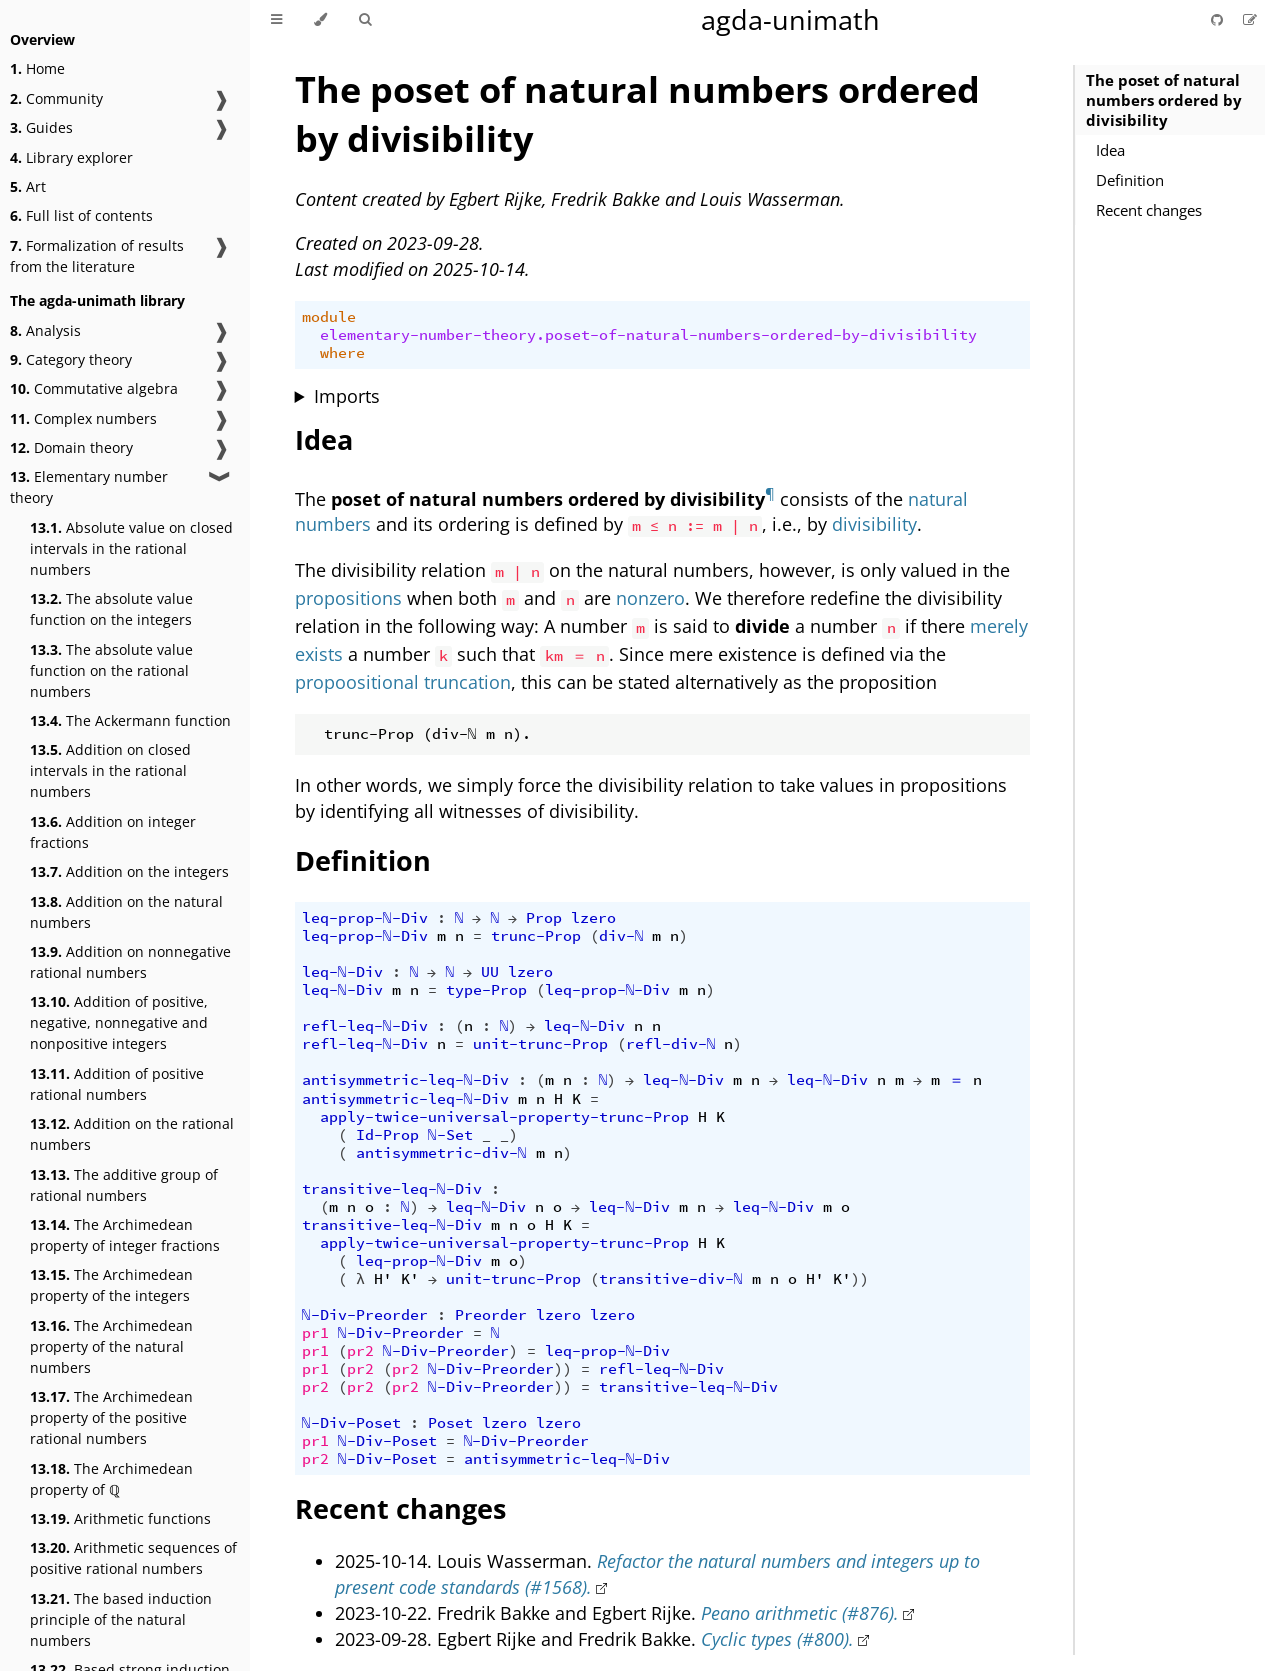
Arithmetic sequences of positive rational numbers (133, 1558)
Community (56, 98)
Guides (41, 127)
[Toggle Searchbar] (365, 20)
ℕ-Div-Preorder (365, 1315)
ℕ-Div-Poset (351, 1423)
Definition (1130, 180)
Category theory (71, 359)
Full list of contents (81, 215)
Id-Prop (387, 1135)
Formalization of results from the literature (97, 256)
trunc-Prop (536, 936)
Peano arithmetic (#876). (800, 1613)
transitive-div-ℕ (671, 1279)
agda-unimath (790, 19)
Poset (450, 1423)
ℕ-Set (450, 1135)
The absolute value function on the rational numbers (111, 670)
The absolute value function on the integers (111, 609)
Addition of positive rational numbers (117, 1084)
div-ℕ (621, 936)
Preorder (491, 1315)
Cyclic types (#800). (777, 1639)
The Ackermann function (130, 720)
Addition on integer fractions (113, 832)
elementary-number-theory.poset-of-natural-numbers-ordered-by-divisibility (648, 335)
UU (490, 972)
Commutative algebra (94, 388)
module (329, 317)
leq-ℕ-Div (342, 972)
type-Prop (486, 990)
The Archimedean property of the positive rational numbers (111, 1417)
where (342, 353)
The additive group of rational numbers (124, 1185)
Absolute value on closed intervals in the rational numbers (131, 548)
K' (410, 1279)
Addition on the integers (129, 871)
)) (860, 1279)
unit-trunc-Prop (540, 1044)
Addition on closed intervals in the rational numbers (110, 770)
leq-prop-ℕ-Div (365, 918)
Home (37, 68)
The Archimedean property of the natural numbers (111, 1346)
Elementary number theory (89, 487)
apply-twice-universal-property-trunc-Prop (504, 1117)
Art (28, 186)
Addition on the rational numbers (132, 1134)
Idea (1110, 150)
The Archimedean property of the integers (111, 1285)
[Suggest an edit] (1250, 19)
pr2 (360, 1351)
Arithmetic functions (120, 1518)
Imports (347, 396)
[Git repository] (1219, 19)
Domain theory (71, 447)
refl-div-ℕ (671, 1044)
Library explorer (71, 157)
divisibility (874, 524)
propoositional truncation (403, 682)
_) (509, 1135)
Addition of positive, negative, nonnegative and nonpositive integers (119, 1022)
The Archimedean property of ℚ (111, 1479)
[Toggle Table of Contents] (276, 20)
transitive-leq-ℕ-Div (392, 1189)
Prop (544, 918)
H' (383, 1279)
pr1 (315, 1333)
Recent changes (1149, 210)
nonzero (650, 598)
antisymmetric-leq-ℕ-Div (405, 1080)
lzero (593, 918)
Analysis (45, 330)
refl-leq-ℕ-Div (365, 1026)
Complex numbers (83, 418)
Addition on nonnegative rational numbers (130, 962)
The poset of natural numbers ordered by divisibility (1164, 100)
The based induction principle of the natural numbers (121, 1619)
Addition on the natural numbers (126, 912)
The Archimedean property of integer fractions (125, 1235)
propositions (348, 598)
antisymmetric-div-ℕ (441, 1153)
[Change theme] (320, 20)
